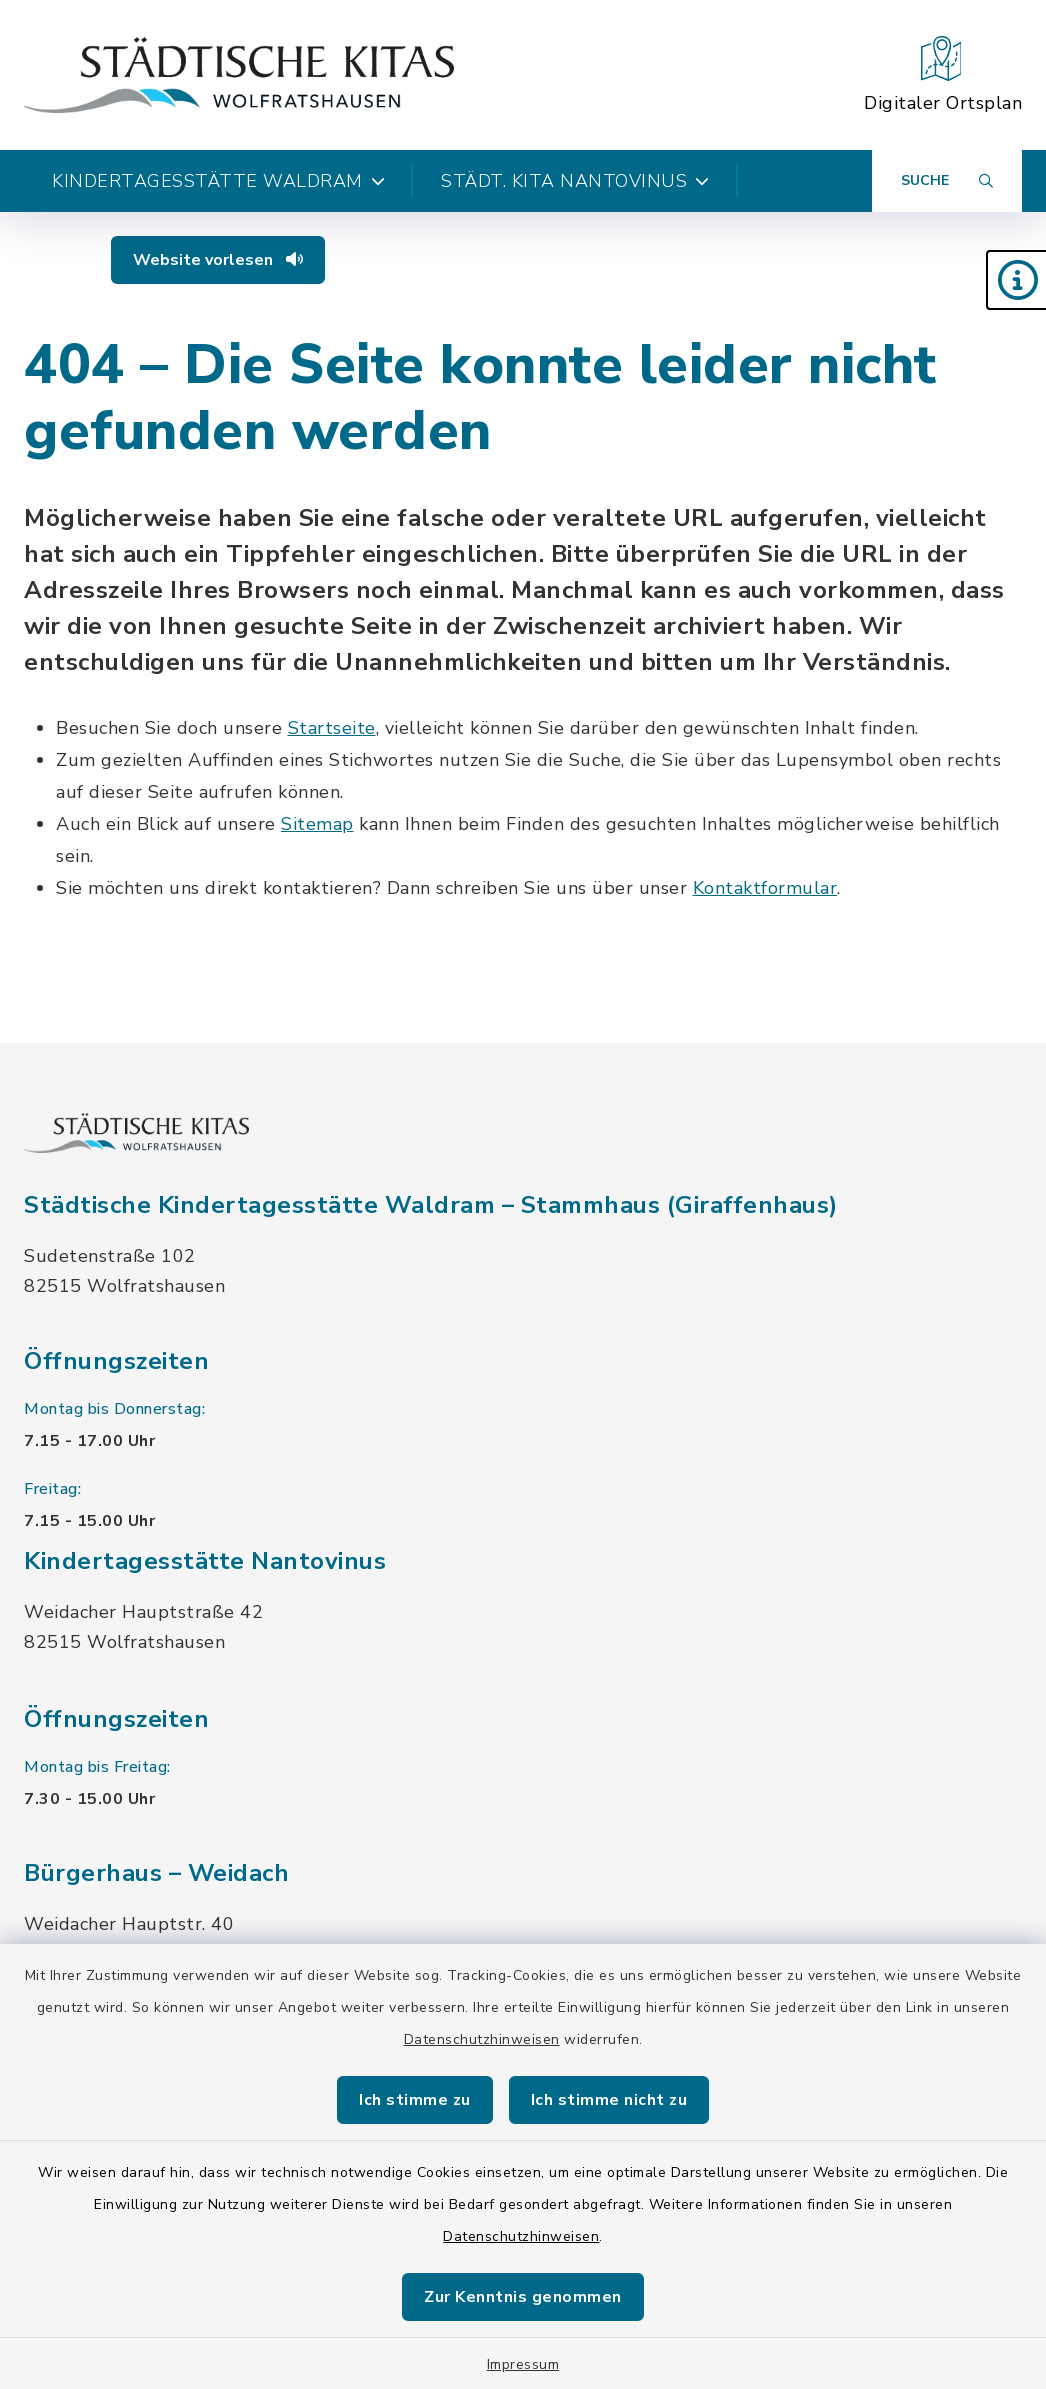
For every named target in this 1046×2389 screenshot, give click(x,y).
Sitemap (317, 824)
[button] (1016, 280)
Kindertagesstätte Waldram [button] (218, 181)
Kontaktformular (765, 888)
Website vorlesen (218, 260)
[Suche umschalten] (947, 181)
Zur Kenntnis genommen (523, 2297)
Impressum (523, 2364)
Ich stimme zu (415, 2100)
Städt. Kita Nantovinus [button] (575, 181)
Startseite (332, 728)
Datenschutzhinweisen (482, 2039)
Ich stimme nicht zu (609, 2100)
